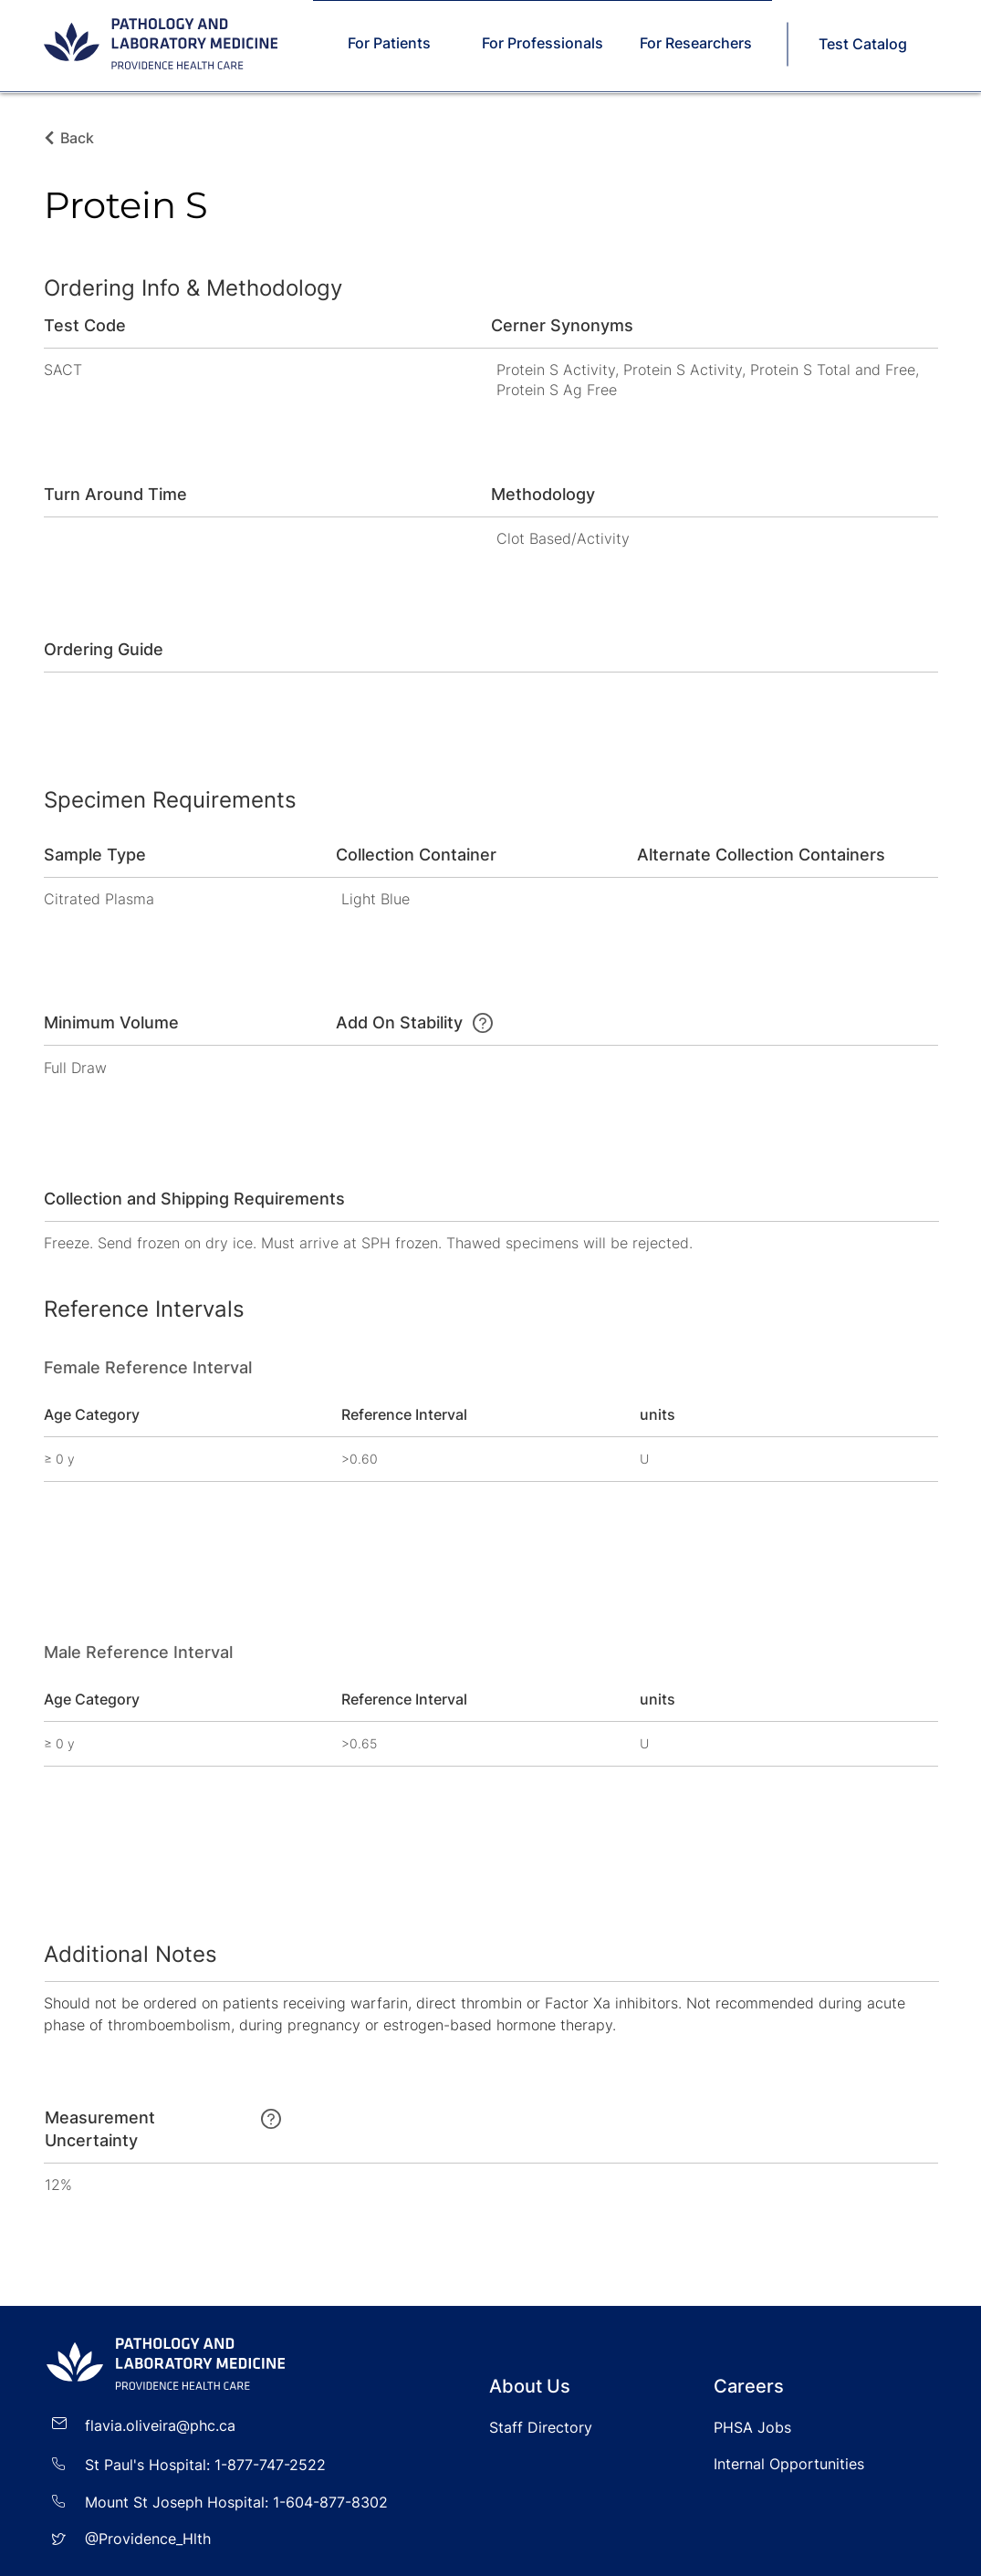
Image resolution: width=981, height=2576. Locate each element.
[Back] (82, 138)
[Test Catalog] (865, 44)
